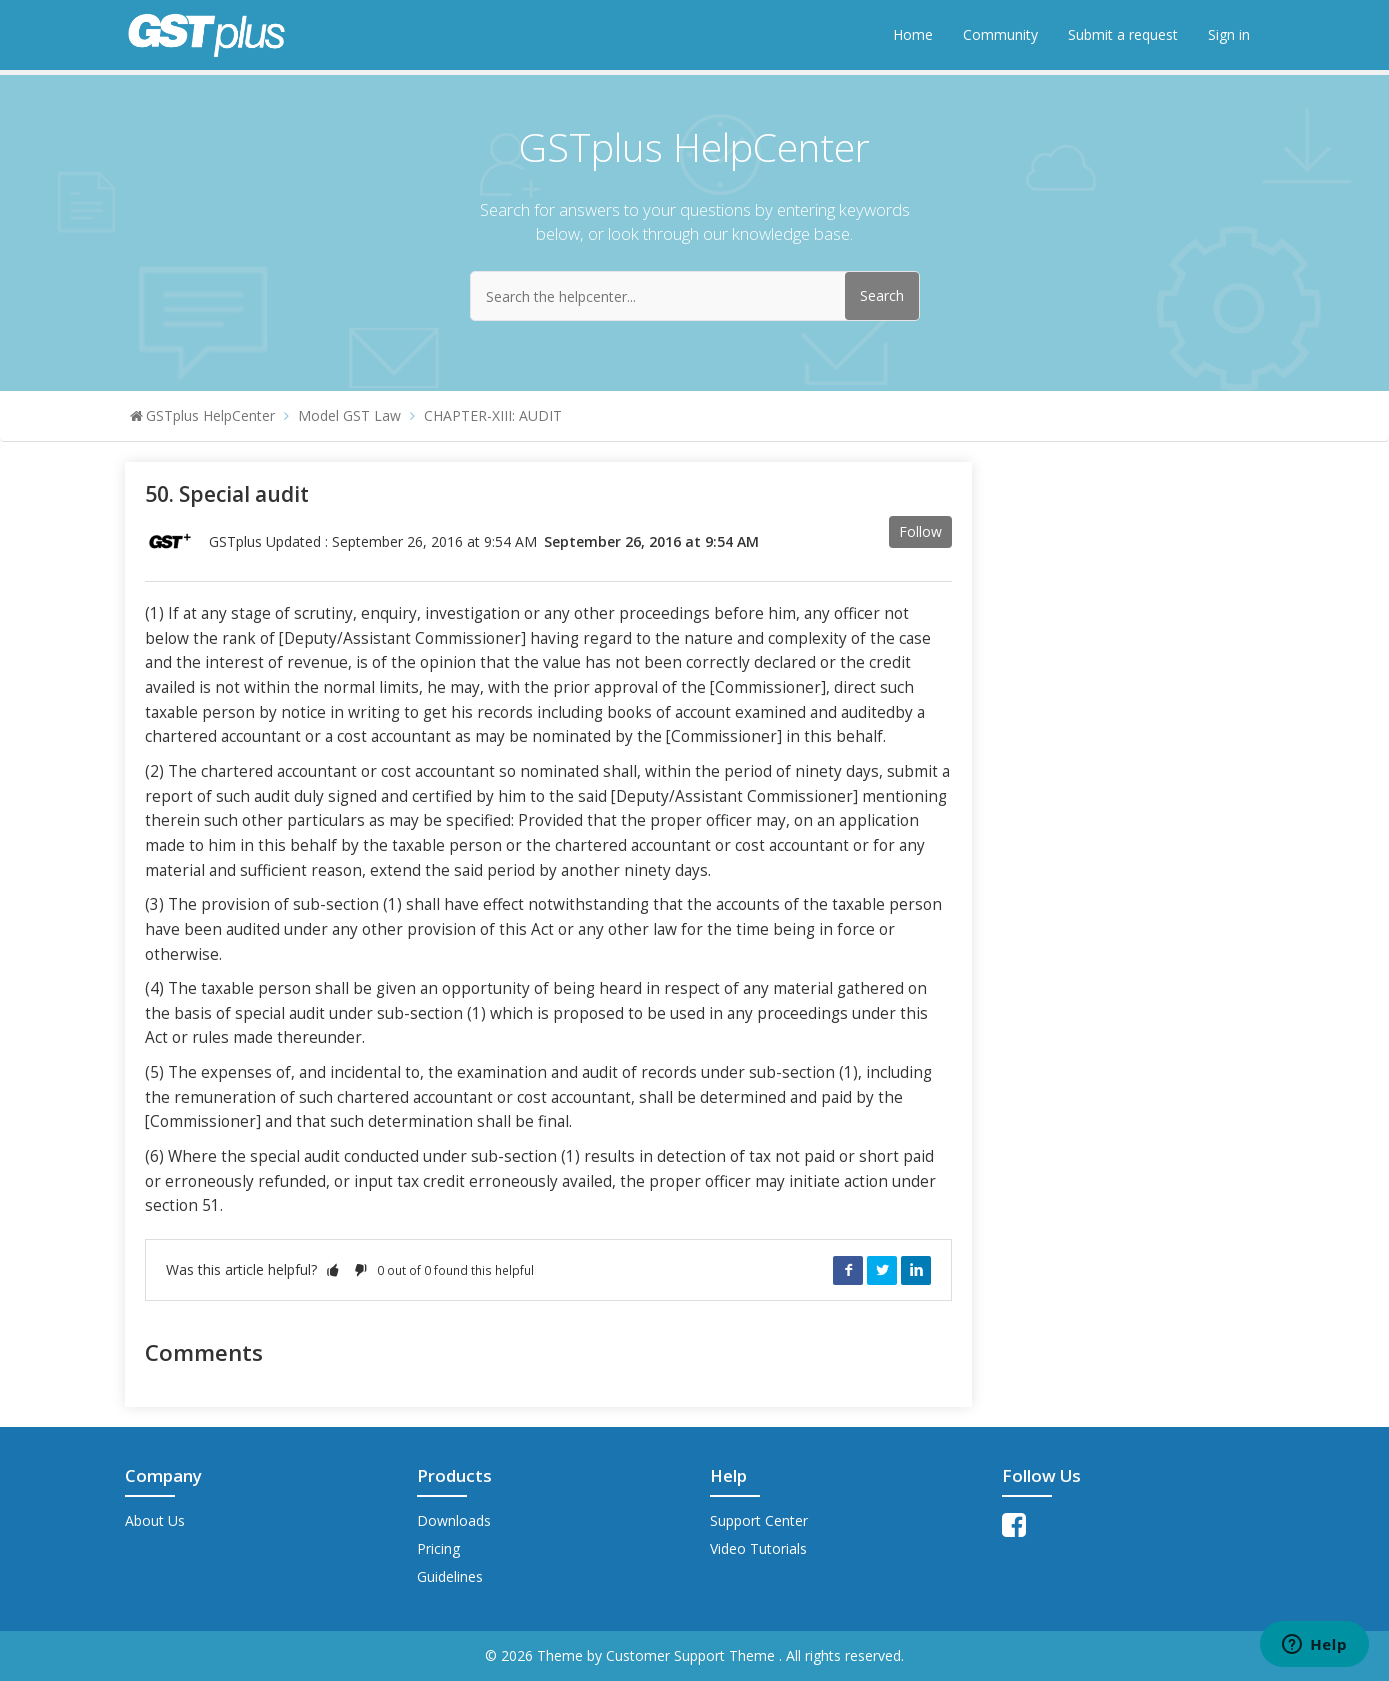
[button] (333, 1269)
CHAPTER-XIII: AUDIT (493, 415)
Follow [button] (920, 531)
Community (1000, 34)
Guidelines (450, 1576)
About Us (155, 1520)
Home (913, 34)
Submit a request (1123, 34)
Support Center (759, 1520)
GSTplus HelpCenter (210, 415)
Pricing (438, 1548)
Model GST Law (349, 415)
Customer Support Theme (692, 1655)
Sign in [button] (1229, 34)
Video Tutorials (758, 1548)
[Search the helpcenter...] (695, 296)
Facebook (848, 1270)
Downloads (454, 1520)
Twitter (882, 1270)
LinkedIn (916, 1270)
